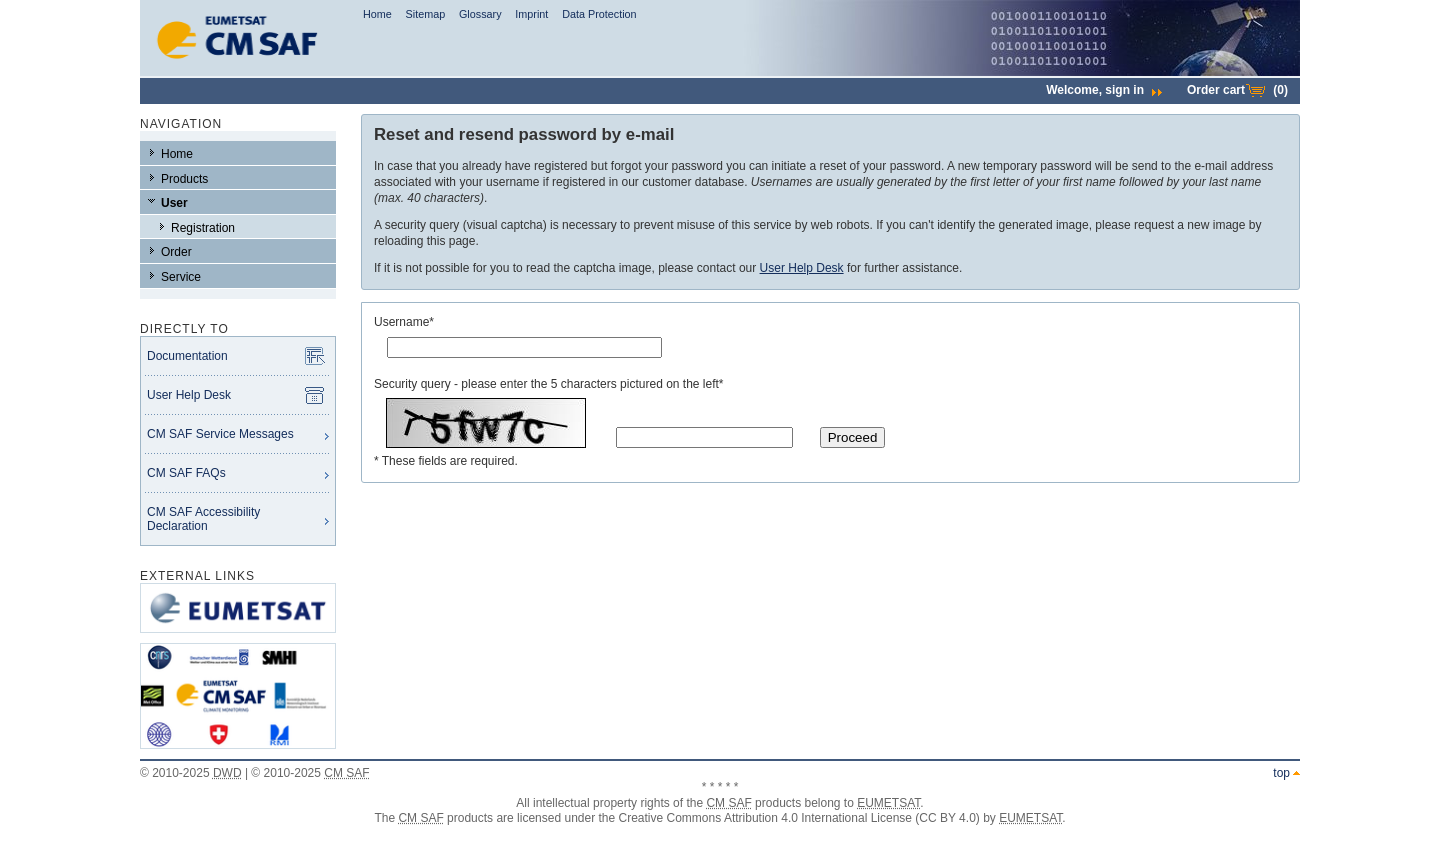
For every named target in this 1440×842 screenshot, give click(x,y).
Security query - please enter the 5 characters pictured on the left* (549, 384)
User (174, 203)
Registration (203, 228)
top (1281, 773)
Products (184, 179)
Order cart (1237, 90)
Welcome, (1104, 90)
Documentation (187, 356)
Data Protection (599, 14)
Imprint (531, 14)
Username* (404, 322)
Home (377, 14)
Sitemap (426, 14)
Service (181, 277)
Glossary (480, 14)
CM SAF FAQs (186, 473)
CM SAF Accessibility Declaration (203, 519)
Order (176, 252)
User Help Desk (189, 395)
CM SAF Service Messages (220, 434)
